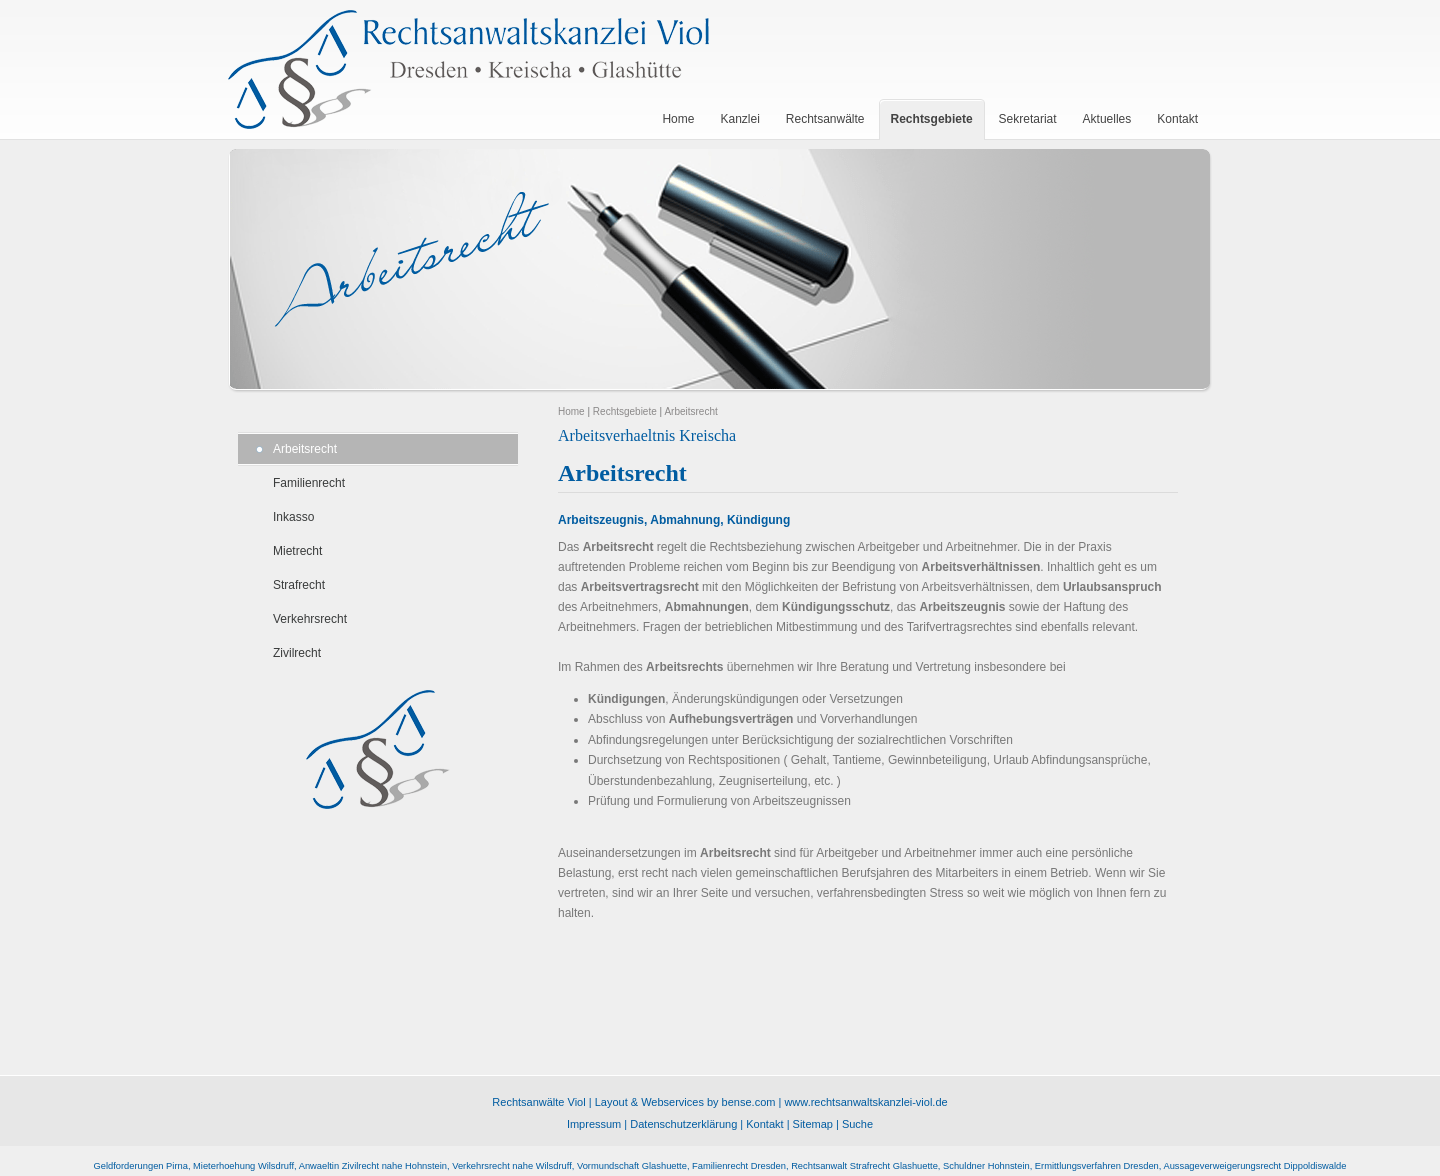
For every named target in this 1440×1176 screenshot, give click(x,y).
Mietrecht (297, 551)
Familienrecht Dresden (739, 1166)
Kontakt (764, 1124)
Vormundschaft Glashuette (632, 1166)
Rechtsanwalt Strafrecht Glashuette (864, 1166)
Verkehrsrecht (310, 619)
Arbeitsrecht (305, 449)
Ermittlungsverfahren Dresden (1097, 1166)
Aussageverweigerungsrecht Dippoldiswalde (1254, 1166)
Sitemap (813, 1124)
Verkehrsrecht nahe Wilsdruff (512, 1166)
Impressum (594, 1124)
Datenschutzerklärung (683, 1124)
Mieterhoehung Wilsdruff (243, 1166)
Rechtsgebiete (625, 411)
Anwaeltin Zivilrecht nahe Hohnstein (373, 1166)
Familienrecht (309, 483)
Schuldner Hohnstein (986, 1166)
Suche (857, 1124)
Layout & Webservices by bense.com (685, 1102)
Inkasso (293, 517)
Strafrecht (299, 585)
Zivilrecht (297, 653)
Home (571, 411)
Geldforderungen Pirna (141, 1166)
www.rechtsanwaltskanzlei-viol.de (865, 1102)
